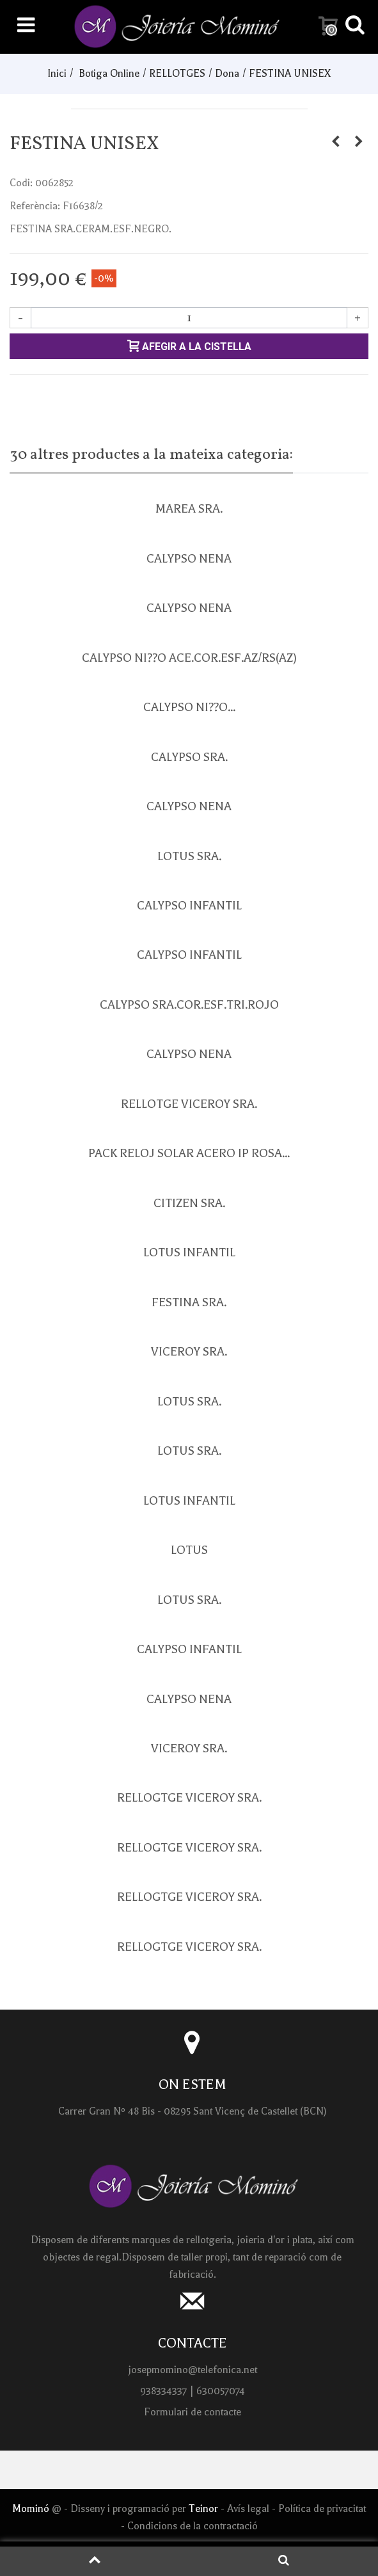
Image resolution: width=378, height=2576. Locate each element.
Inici (57, 73)
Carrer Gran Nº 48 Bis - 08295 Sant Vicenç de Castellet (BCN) (192, 2111)
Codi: (21, 183)
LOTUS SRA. (189, 856)
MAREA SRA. (189, 509)
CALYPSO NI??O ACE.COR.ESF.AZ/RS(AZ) (189, 658)
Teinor (205, 2509)
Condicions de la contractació (192, 2526)
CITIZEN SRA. (189, 1203)
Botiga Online (109, 73)
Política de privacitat (322, 2509)
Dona (227, 73)
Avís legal (248, 2509)
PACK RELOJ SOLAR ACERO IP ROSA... (189, 1153)
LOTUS (189, 1550)
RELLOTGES (177, 73)
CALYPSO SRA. (189, 757)
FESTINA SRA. (189, 1302)
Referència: (35, 206)
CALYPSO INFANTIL (189, 906)
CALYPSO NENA (189, 559)
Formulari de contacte (192, 2412)
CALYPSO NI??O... (189, 707)
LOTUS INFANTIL (189, 1252)
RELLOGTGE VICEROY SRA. (189, 1798)
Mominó (30, 2509)
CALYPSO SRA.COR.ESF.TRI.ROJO (189, 1005)
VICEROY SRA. (189, 1352)
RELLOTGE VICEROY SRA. (189, 1104)
